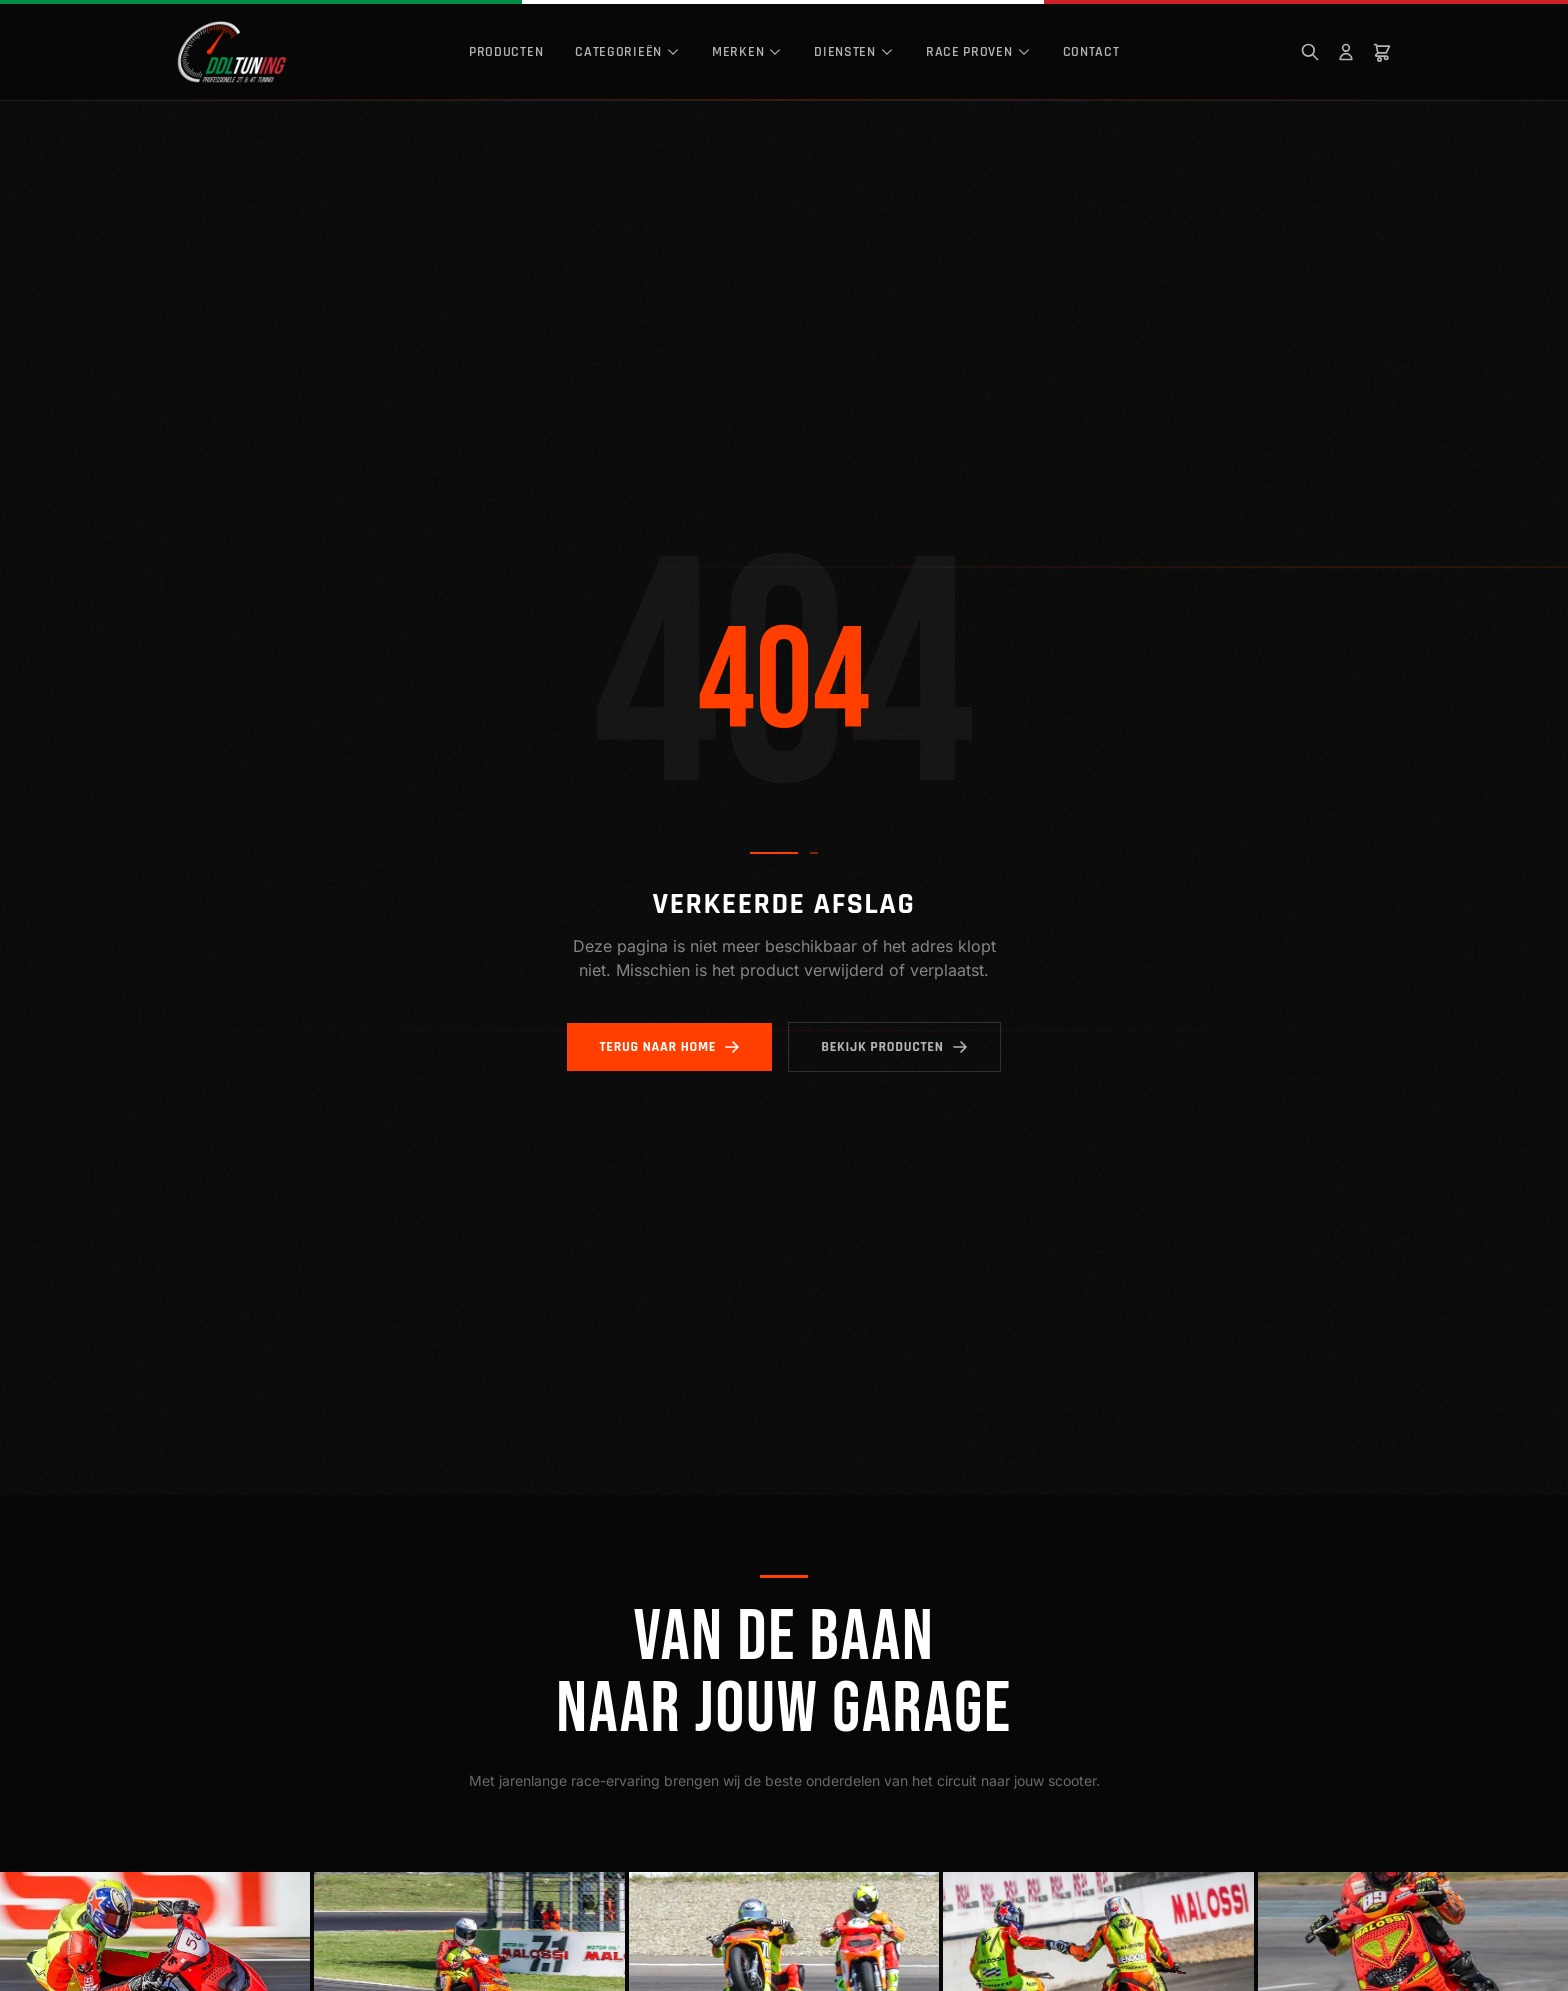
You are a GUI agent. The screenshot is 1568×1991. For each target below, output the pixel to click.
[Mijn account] (1346, 52)
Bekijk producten (894, 1047)
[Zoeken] (1310, 52)
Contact (1091, 52)
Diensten (854, 52)
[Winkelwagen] (1382, 52)
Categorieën (627, 52)
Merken (747, 52)
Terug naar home (669, 1047)
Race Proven (978, 52)
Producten (506, 52)
